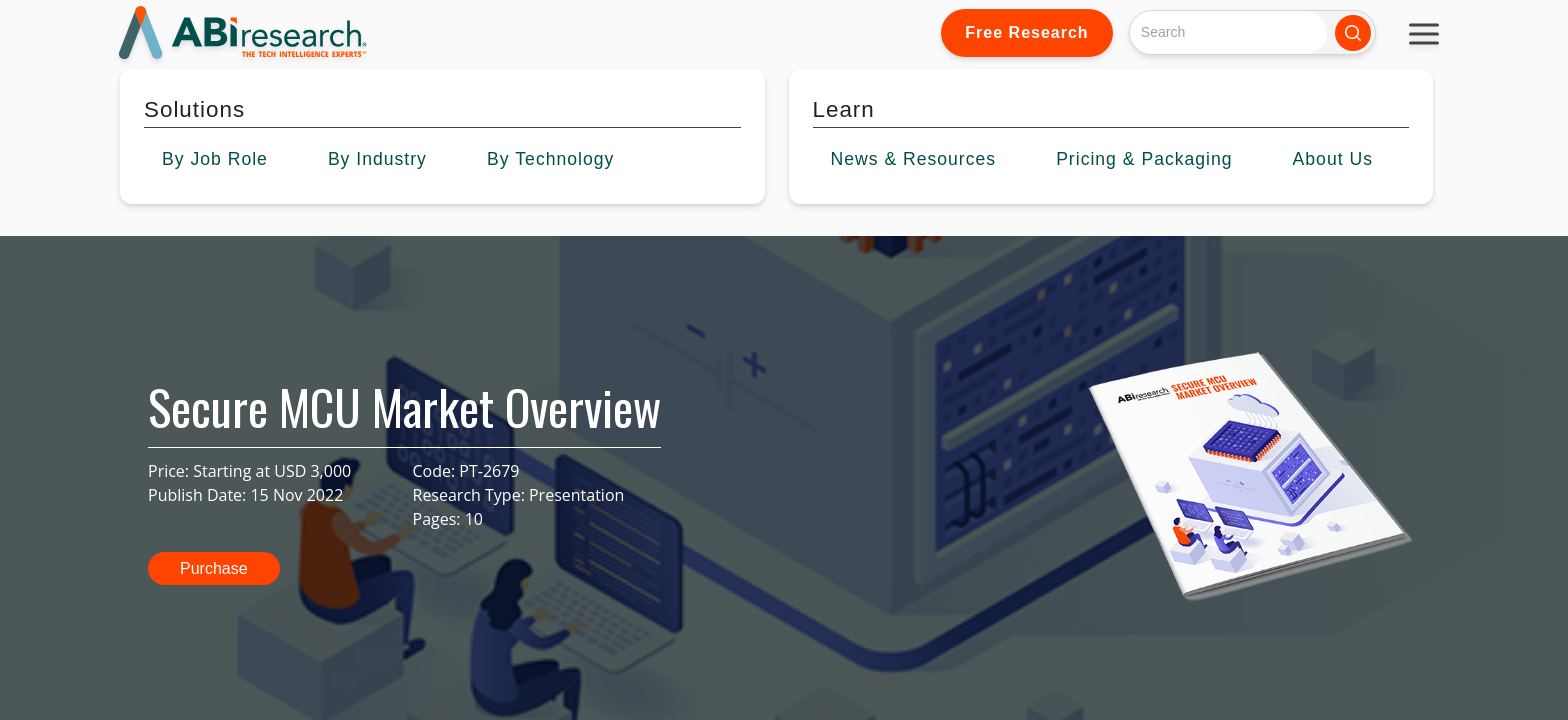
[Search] (1228, 32)
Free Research (1026, 32)
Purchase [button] (214, 568)
